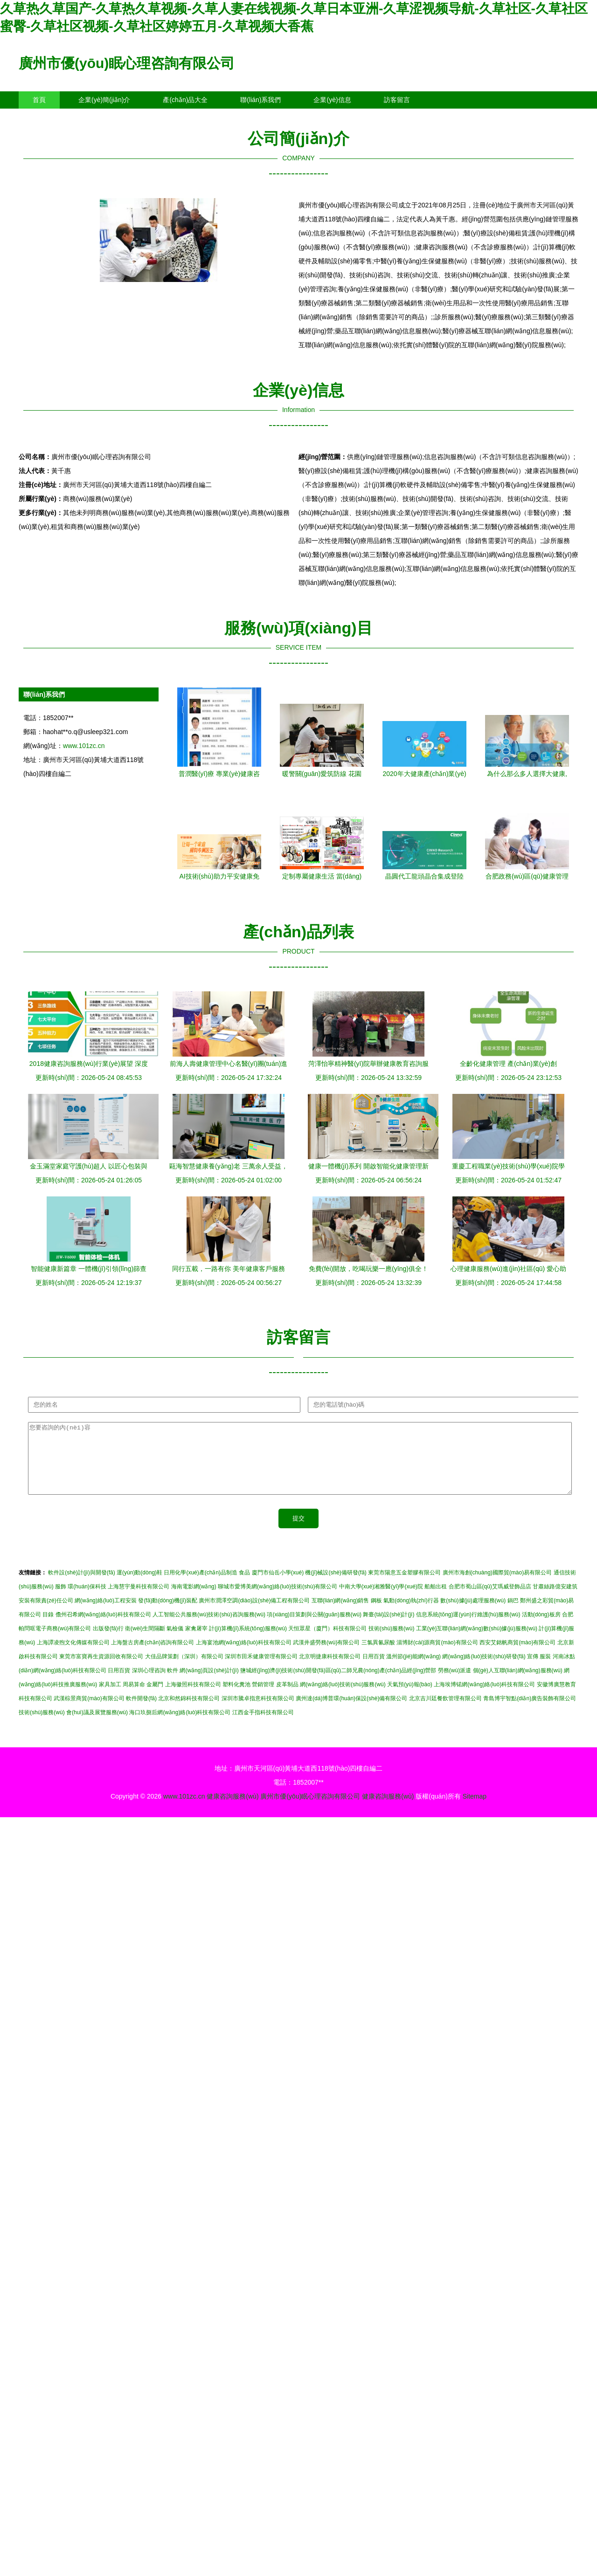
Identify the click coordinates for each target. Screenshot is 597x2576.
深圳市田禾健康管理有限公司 (261, 1670)
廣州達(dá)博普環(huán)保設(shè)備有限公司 (351, 1712)
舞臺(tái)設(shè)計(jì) (388, 1628)
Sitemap (474, 1810)
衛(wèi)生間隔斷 (145, 1642)
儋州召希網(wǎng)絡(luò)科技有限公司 (103, 1628)
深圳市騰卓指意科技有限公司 (258, 1712)
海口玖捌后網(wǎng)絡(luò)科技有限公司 (179, 1726)
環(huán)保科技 (87, 1600)
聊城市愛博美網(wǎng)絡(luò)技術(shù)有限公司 (277, 1600)
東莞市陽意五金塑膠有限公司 (404, 1586)
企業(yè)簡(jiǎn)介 (104, 99)
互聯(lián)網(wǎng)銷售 (340, 1614)
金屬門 (154, 1698)
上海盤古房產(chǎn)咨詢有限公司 (152, 1656)
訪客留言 (397, 99)
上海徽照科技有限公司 (193, 1698)
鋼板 (376, 1614)
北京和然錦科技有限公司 (189, 1712)
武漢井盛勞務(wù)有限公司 (326, 1656)
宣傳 (532, 1670)
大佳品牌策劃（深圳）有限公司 (184, 1670)
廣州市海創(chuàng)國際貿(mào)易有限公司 (497, 1586)
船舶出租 (435, 1600)
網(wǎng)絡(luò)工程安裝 (106, 1614)
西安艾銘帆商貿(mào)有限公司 (517, 1656)
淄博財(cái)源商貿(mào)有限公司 (437, 1656)
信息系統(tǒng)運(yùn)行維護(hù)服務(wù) (468, 1628)
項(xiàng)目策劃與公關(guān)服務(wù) (314, 1628)
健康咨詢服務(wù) (232, 1810)
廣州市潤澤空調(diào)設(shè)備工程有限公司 (254, 1614)
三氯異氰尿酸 (378, 1656)
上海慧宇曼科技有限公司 (138, 1600)
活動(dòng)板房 (541, 1628)
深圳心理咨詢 (149, 1684)
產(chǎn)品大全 (185, 99)
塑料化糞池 (236, 1698)
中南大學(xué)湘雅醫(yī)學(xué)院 (381, 1600)
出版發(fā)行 (108, 1642)
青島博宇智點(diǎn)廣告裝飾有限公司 (529, 1712)
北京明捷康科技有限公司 (330, 1670)
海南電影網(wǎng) (193, 1600)
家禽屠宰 (196, 1642)
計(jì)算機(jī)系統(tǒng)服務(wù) (248, 1642)
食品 (244, 1586)
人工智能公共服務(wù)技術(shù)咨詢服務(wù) (209, 1628)
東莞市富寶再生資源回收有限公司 (101, 1670)
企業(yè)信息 (332, 99)
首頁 (39, 99)
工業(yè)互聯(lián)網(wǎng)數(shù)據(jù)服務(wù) (476, 1642)
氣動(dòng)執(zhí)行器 (411, 1614)
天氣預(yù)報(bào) (409, 1698)
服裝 (545, 1670)
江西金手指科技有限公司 (263, 1726)
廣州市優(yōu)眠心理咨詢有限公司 (127, 63)
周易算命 (134, 1698)
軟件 (172, 1684)
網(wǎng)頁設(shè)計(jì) (209, 1684)
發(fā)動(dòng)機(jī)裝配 (167, 1614)
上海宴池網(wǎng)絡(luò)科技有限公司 (244, 1656)
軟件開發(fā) (141, 1712)
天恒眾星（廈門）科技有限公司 (327, 1642)
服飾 (60, 1600)
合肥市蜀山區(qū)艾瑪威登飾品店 (490, 1600)
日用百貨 (373, 1670)
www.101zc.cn (83, 745)
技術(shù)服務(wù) (391, 1642)
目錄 (48, 1628)
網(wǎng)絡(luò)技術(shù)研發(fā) (483, 1670)
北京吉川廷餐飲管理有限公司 (445, 1712)
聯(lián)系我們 (260, 99)
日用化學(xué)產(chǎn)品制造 (200, 1586)
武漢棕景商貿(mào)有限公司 (89, 1712)
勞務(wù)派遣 (454, 1684)
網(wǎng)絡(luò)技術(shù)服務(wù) (343, 1698)
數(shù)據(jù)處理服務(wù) (473, 1614)
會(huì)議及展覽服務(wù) (97, 1726)
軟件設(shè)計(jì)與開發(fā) (81, 1586)
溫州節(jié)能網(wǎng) (413, 1670)
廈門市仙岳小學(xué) (278, 1586)
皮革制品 (287, 1698)
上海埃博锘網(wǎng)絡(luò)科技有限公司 (484, 1698)
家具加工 (110, 1698)
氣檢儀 (175, 1642)
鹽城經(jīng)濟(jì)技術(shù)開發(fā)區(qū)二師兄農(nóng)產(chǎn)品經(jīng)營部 (338, 1684)
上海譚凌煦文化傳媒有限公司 (73, 1656)
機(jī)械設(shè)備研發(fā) (335, 1586)
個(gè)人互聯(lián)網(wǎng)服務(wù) (517, 1684)
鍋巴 (513, 1614)
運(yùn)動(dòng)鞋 (139, 1586)
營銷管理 (263, 1698)
